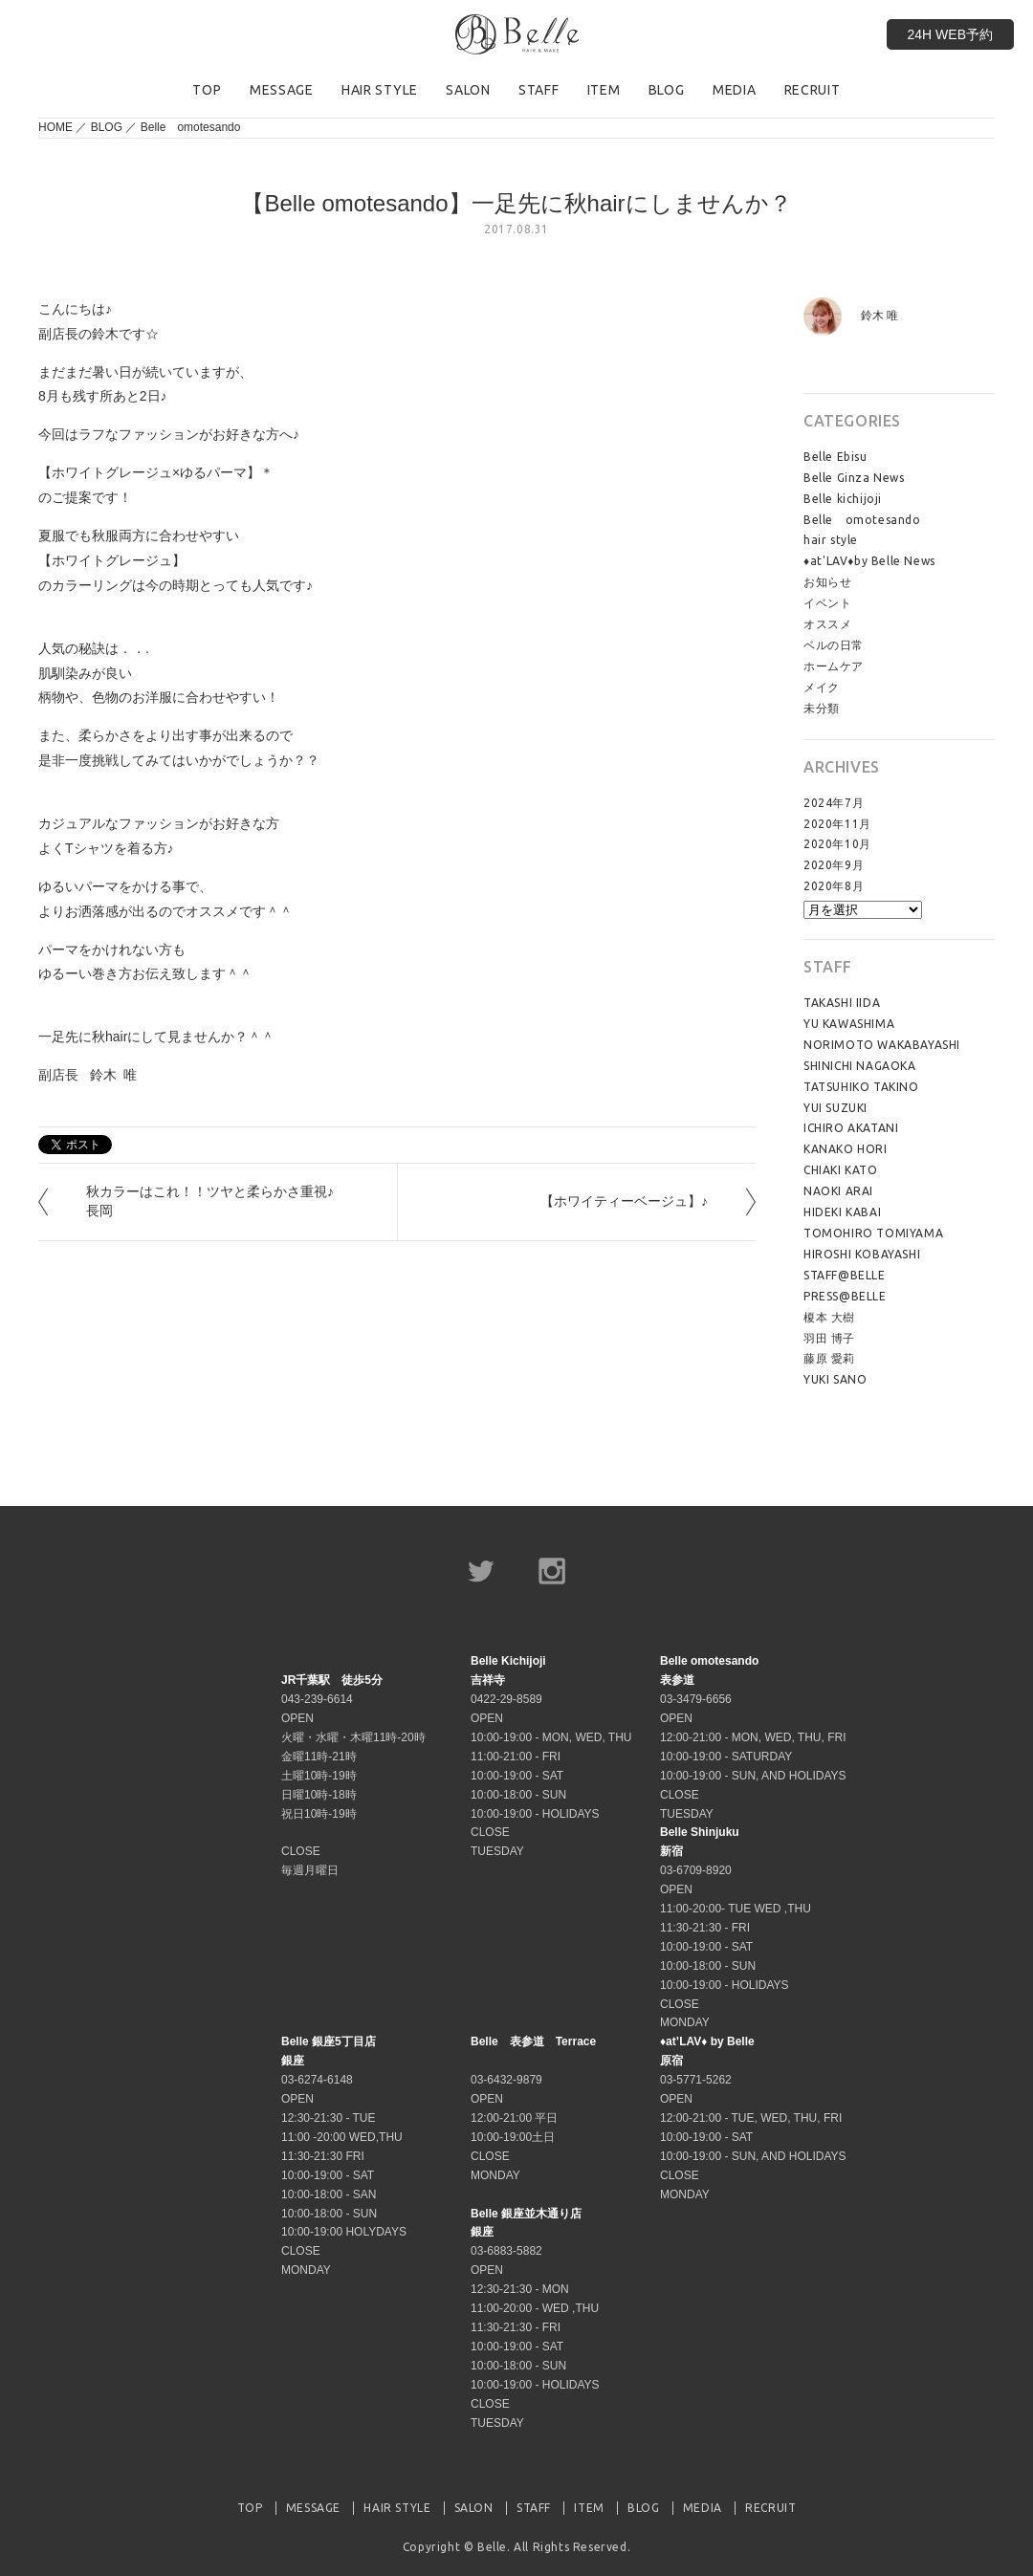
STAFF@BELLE (844, 1275)
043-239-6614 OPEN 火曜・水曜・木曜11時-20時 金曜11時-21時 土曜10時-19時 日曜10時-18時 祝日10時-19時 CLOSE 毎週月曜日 (353, 1775)
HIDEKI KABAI (842, 1212)
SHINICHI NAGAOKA (859, 1065)
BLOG (106, 127)
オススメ (827, 624)
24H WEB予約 (950, 34)
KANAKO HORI (845, 1149)
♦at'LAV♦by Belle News (869, 561)
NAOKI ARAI (838, 1191)
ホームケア (833, 666)
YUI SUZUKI (835, 1108)
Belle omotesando (191, 127)
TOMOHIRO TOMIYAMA (873, 1233)
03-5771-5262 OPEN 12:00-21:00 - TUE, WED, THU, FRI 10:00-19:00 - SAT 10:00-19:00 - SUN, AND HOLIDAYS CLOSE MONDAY (753, 2117)
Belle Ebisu (835, 456)
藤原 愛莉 (829, 1358)
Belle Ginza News (854, 477)
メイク (821, 687)
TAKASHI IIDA (841, 1002)
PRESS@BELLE (845, 1296)
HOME (55, 127)
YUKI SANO (835, 1379)
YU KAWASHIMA (848, 1023)
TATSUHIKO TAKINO (861, 1087)
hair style (830, 540)
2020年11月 (837, 824)
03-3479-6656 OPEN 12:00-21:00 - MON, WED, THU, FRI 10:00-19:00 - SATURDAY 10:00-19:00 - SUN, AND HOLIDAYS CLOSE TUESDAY (753, 1737)
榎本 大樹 (829, 1317)
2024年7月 (833, 803)
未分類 (821, 708)
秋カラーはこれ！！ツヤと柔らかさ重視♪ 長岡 (216, 1201)
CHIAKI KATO (840, 1170)
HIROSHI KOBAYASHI (861, 1254)
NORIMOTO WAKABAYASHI (881, 1044)
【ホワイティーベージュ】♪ (624, 1201)
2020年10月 (837, 844)
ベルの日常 (833, 645)
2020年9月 (833, 865)
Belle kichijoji (842, 498)
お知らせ (827, 582)
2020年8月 (833, 886)
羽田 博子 (829, 1338)
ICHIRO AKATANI (850, 1128)
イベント (827, 603)
